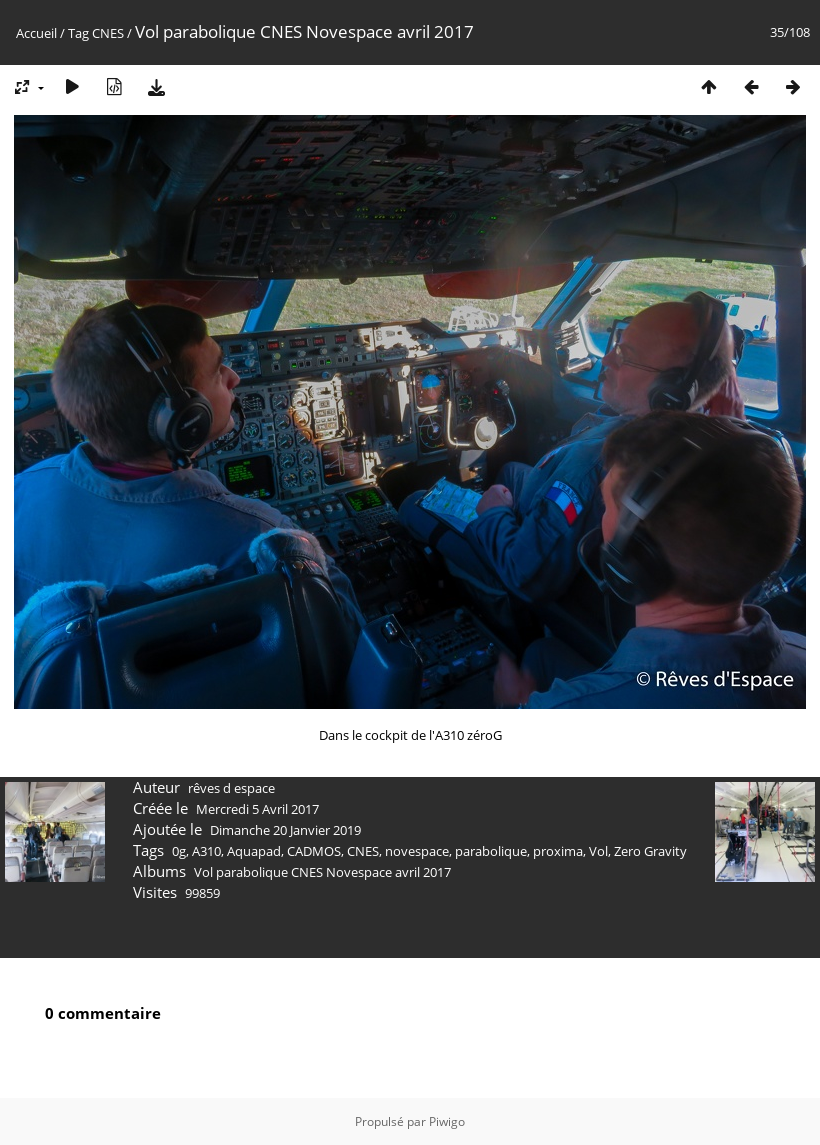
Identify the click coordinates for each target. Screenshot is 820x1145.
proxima (558, 851)
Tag (78, 33)
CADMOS (314, 851)
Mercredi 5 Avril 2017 (257, 809)
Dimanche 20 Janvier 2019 (285, 830)
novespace (417, 851)
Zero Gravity (650, 851)
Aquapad (254, 851)
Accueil (36, 33)
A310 (206, 851)
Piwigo (447, 1121)
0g (179, 851)
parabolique (491, 851)
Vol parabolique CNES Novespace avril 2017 (322, 872)
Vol (598, 851)
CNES (108, 33)
